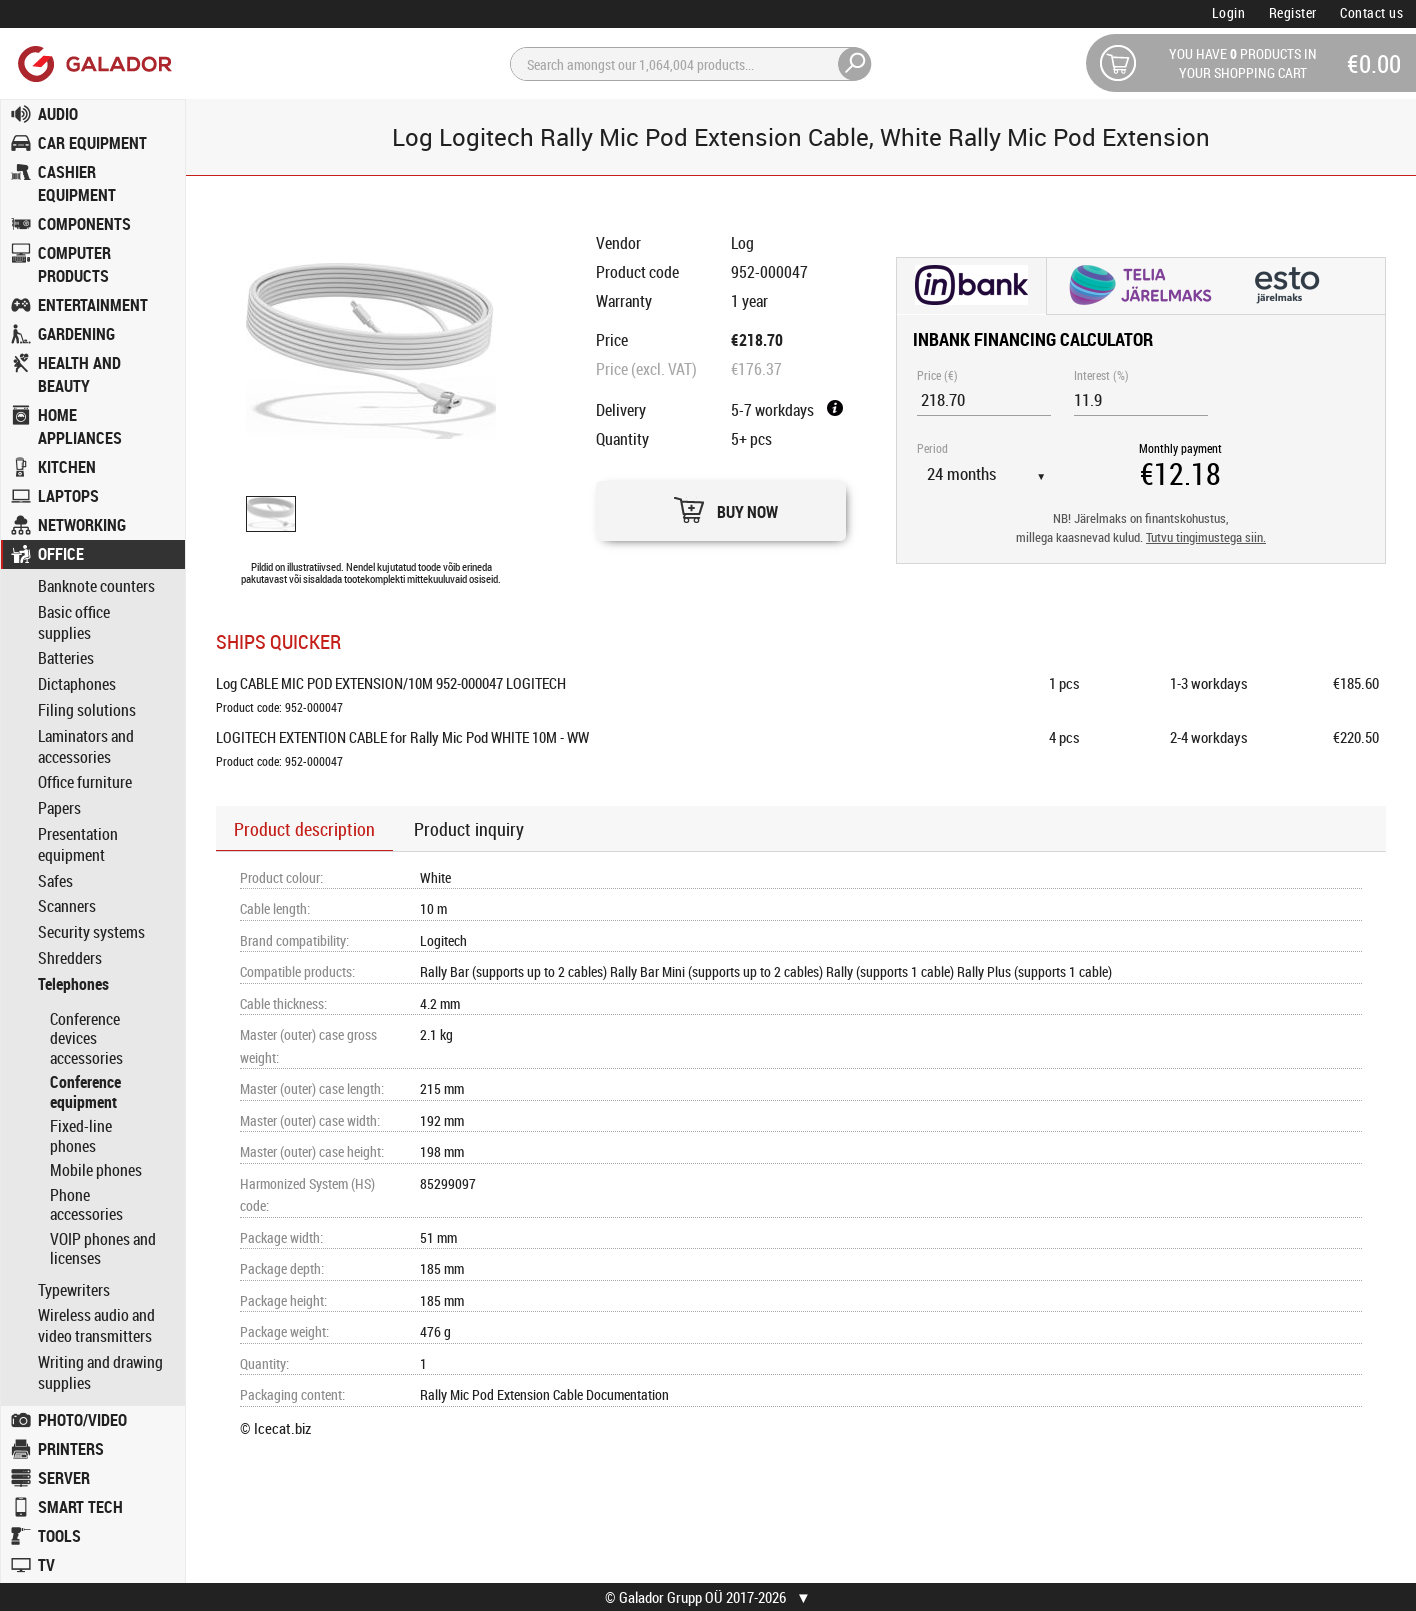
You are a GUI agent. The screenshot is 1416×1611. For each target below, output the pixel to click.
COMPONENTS (84, 224)
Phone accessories (86, 1205)
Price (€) (937, 375)
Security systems (91, 932)
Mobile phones (96, 1170)
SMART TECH (80, 1507)
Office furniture (85, 782)
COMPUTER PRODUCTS (74, 264)
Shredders (70, 958)
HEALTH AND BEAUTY (79, 374)
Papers (59, 808)
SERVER (64, 1478)
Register (1293, 12)
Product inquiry (469, 829)
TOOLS (59, 1536)
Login (1229, 12)
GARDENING (76, 334)
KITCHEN (67, 467)
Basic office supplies (74, 623)
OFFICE (61, 554)
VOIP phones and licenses (103, 1249)
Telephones (73, 984)
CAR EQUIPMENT (92, 143)
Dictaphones (77, 684)
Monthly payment (1180, 448)
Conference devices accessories (86, 1038)
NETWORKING (82, 525)
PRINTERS (71, 1449)
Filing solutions (87, 710)
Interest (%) (1101, 375)
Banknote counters (96, 586)
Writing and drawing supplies (100, 1373)
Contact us (1371, 12)
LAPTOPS (68, 496)
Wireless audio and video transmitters (96, 1326)
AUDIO (58, 114)
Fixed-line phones (81, 1136)
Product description (304, 829)
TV (46, 1565)
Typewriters (74, 1290)
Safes (55, 881)
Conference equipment (85, 1092)
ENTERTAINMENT (93, 305)
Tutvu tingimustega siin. (1206, 537)
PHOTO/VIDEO (82, 1420)
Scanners (67, 906)
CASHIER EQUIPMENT (77, 183)
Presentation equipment (78, 845)
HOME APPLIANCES (80, 426)
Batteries (66, 658)
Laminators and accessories (86, 747)
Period (932, 448)
